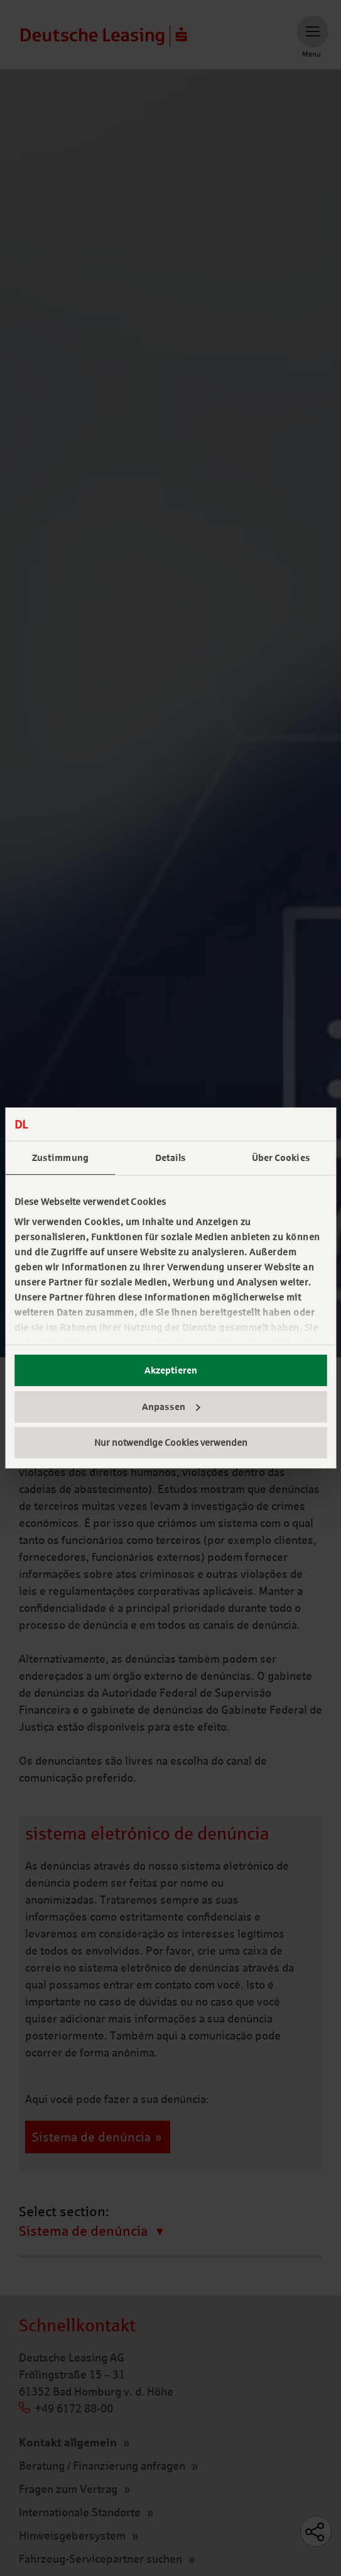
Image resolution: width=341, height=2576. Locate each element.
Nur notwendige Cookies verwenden (170, 1443)
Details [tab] (171, 1158)
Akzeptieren (170, 1370)
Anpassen (171, 1407)
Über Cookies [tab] (281, 1158)
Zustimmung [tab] (60, 1158)
